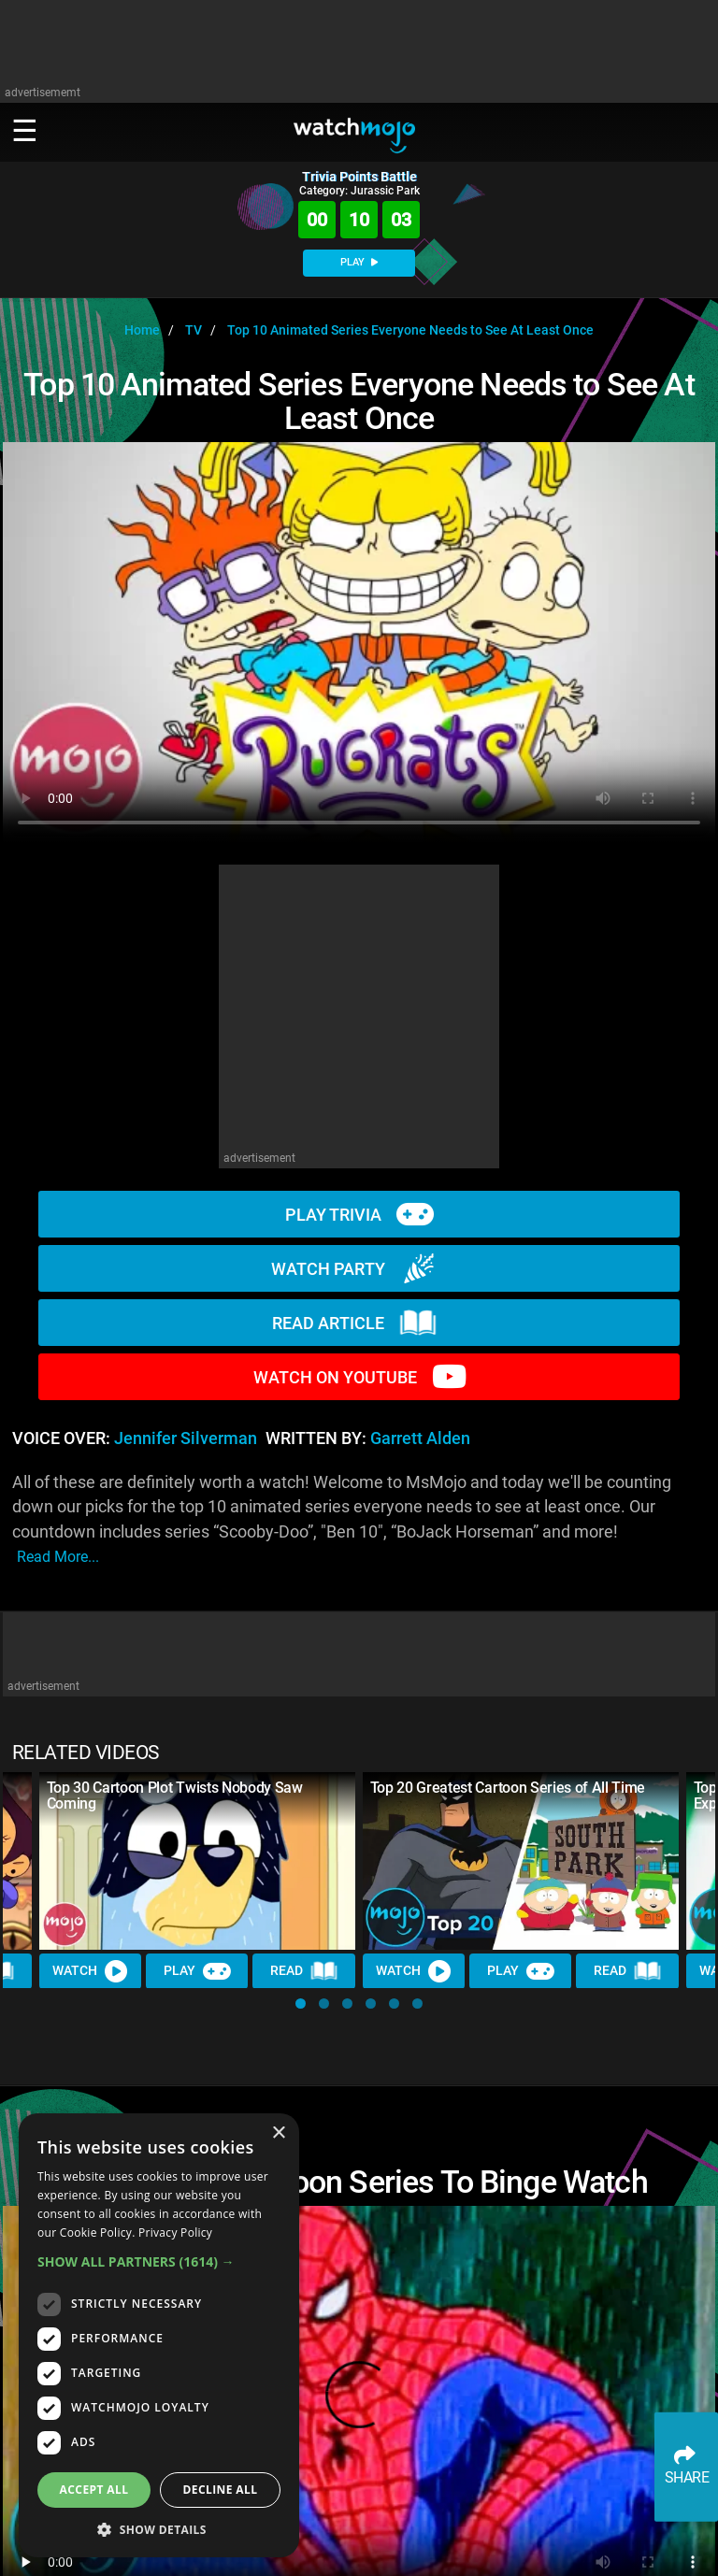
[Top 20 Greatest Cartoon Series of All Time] (521, 1861)
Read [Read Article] (304, 1971)
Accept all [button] (94, 2489)
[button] (300, 2003)
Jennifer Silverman (185, 1438)
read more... (58, 1557)
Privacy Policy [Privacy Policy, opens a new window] (175, 2232)
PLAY (359, 262)
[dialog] (159, 2335)
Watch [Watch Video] (90, 1971)
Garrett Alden (420, 1438)
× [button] (278, 2133)
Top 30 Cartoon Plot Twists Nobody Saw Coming (175, 1795)
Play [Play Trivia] (197, 1971)
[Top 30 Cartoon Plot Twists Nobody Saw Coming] (197, 1861)
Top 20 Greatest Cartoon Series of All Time (508, 1787)
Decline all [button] (220, 2489)
